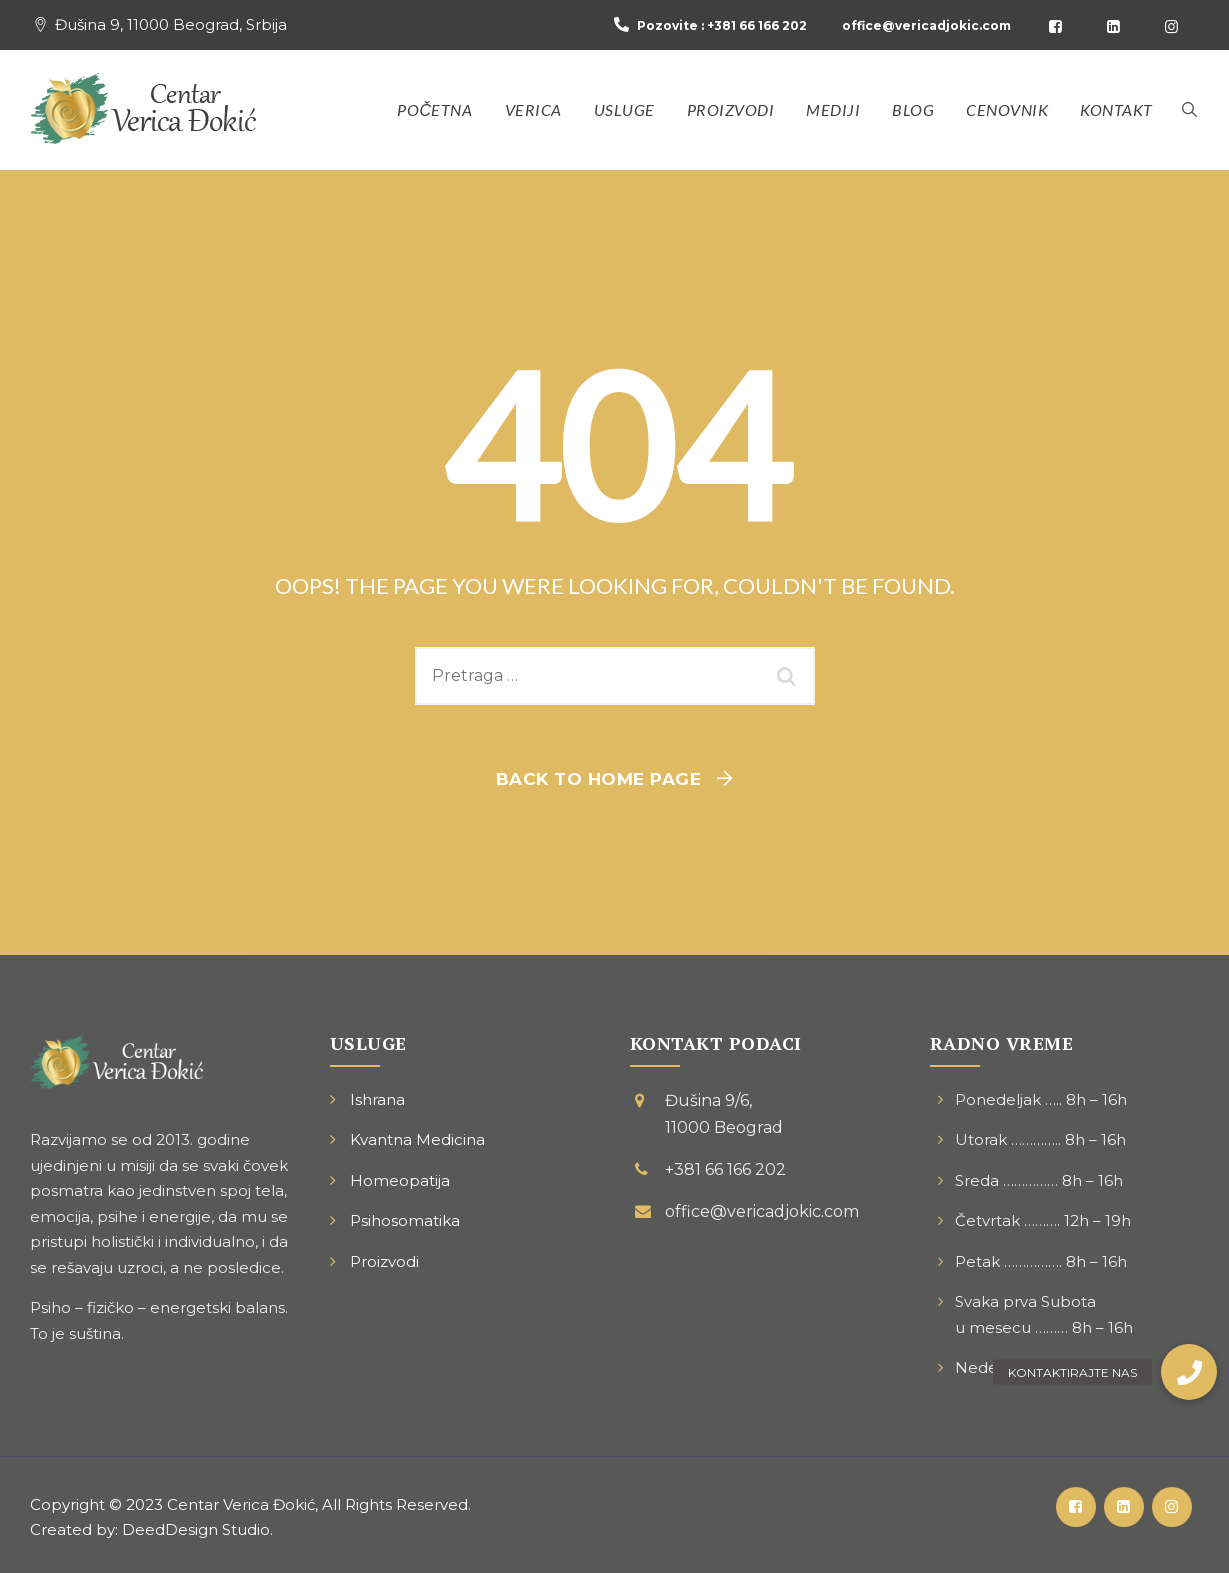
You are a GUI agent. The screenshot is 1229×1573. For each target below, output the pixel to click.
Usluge (624, 109)
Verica (533, 109)
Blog (913, 109)
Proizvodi (731, 109)
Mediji (833, 109)
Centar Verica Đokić (241, 1504)
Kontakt (1116, 109)
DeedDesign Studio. (197, 1529)
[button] (1189, 1372)
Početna (434, 109)
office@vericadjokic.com (926, 25)
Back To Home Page (599, 779)
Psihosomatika (405, 1220)
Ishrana (377, 1099)
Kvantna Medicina (417, 1139)
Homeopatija (400, 1180)
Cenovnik (1007, 109)
